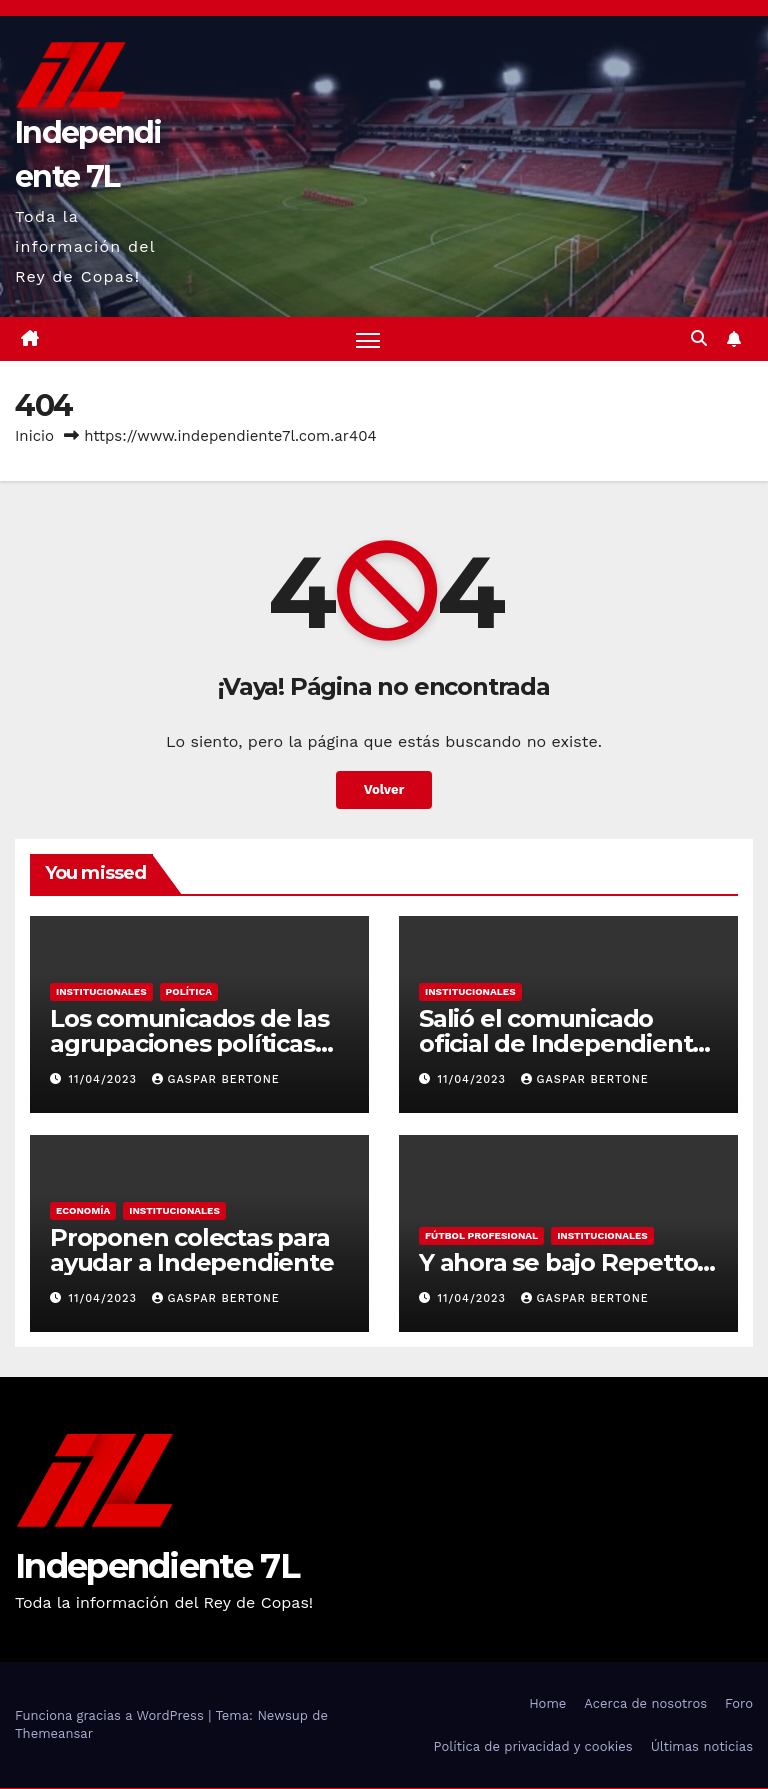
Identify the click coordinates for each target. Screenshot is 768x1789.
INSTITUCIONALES (101, 992)
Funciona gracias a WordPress (111, 1716)
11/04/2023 (105, 1080)
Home (547, 1704)
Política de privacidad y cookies (533, 1747)
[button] (699, 339)
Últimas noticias (702, 1747)
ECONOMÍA (83, 1211)
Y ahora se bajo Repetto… (567, 1263)
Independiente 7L (157, 1567)
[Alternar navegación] (368, 340)
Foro (739, 1704)
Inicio (34, 438)
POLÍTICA (189, 992)
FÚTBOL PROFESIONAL (481, 1236)
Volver (384, 791)
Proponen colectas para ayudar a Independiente (192, 1251)
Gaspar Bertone (216, 1080)
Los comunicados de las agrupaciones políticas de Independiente (189, 1044)
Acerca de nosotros (645, 1704)
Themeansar (54, 1734)
